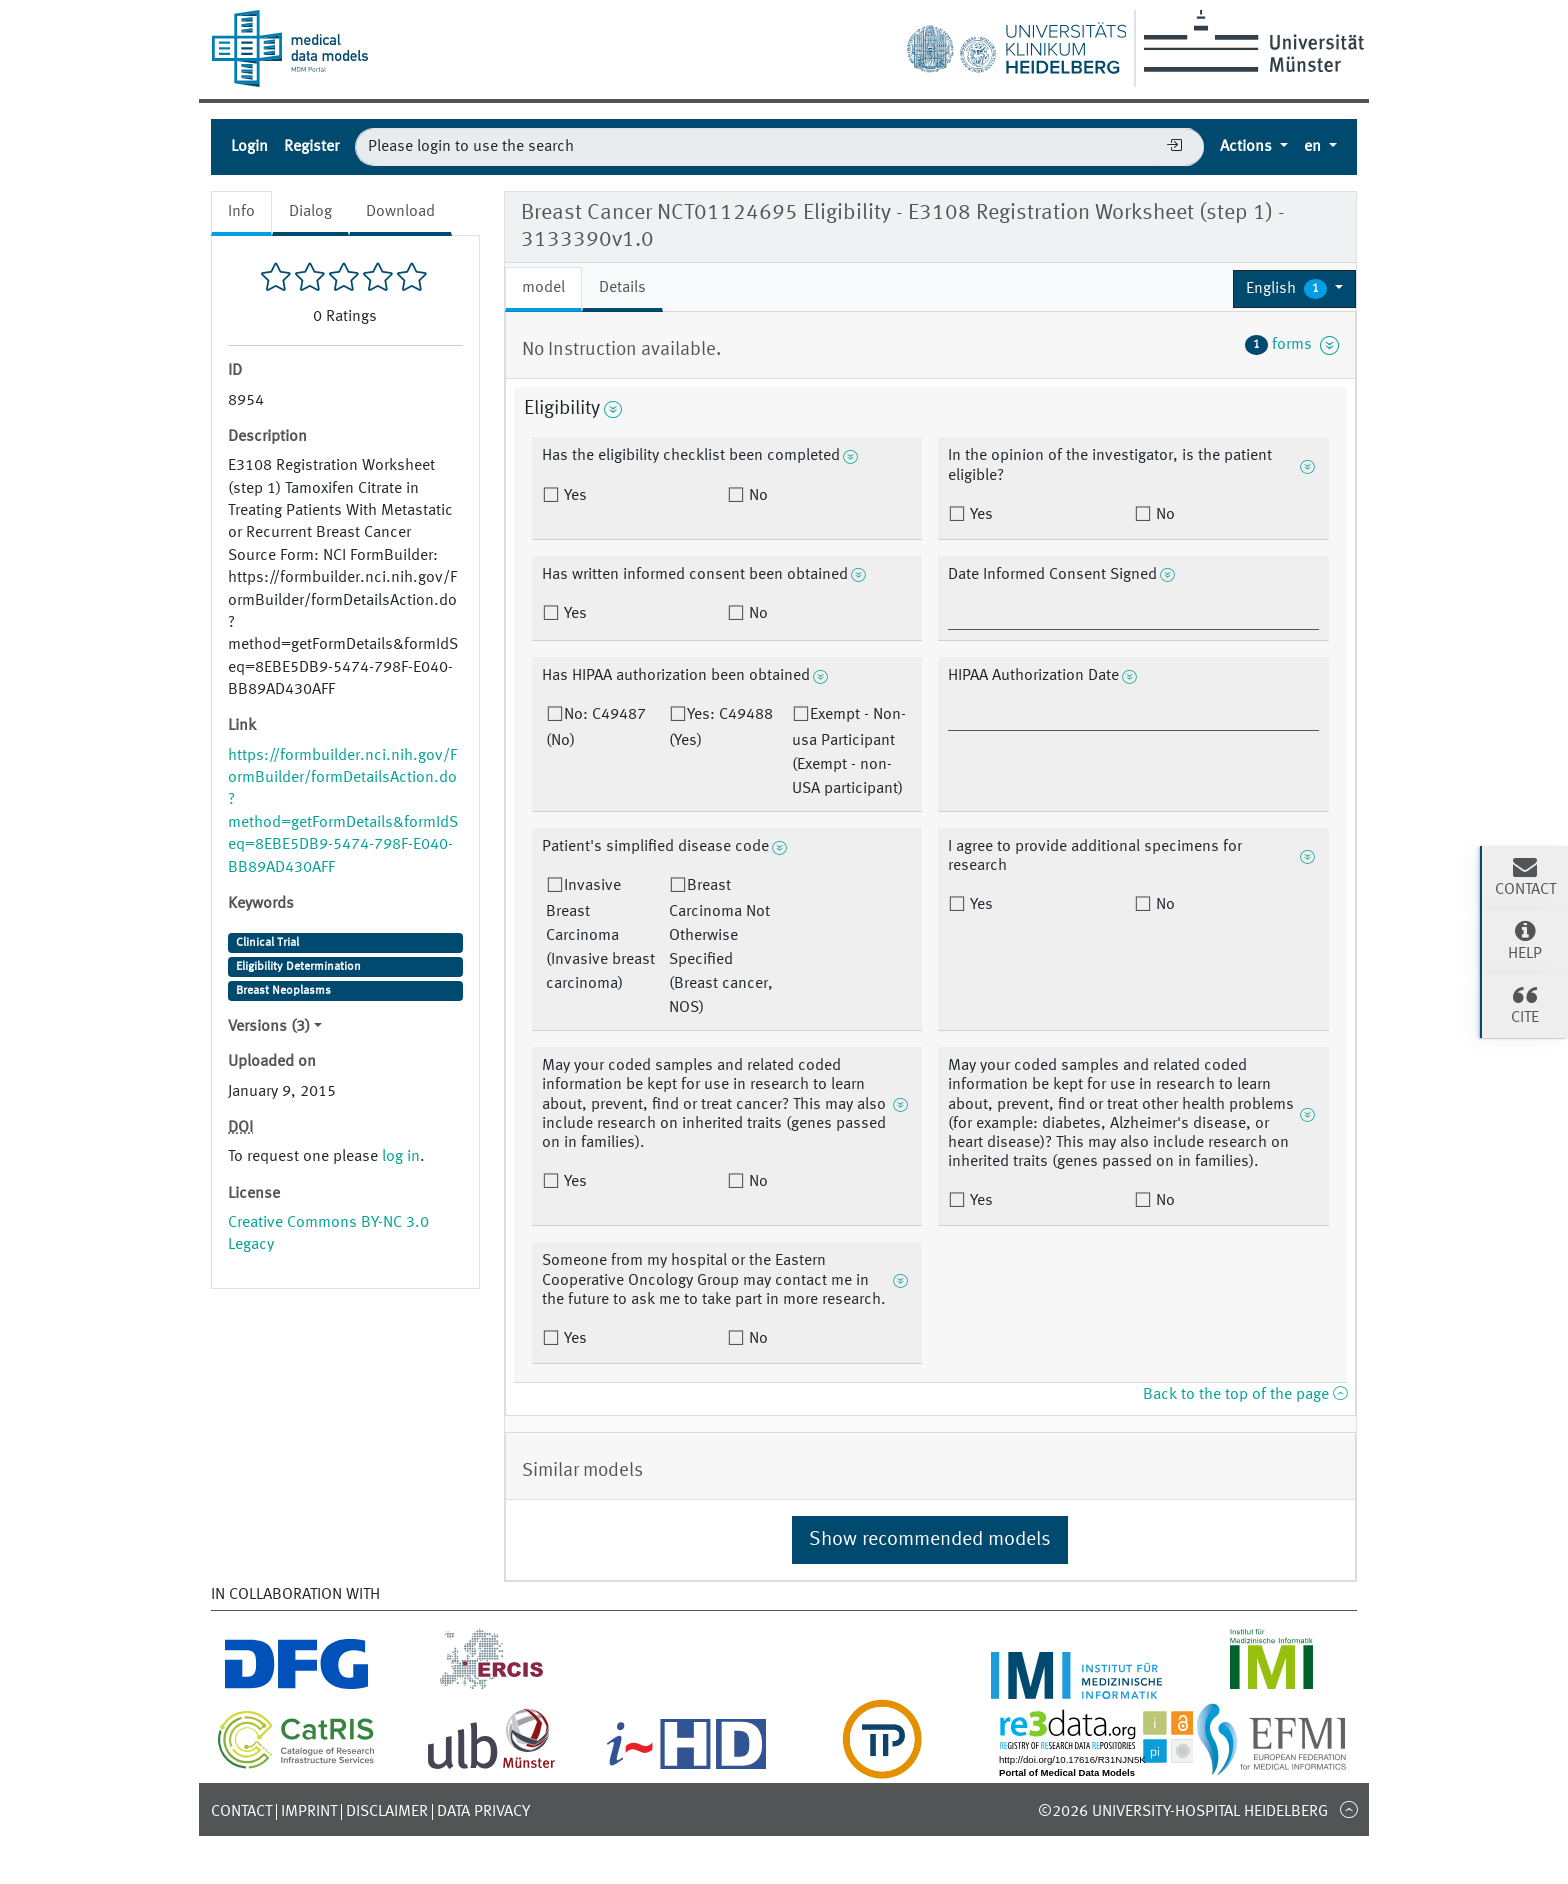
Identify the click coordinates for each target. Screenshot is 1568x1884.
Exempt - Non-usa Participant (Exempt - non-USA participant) (849, 752)
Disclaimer (387, 1812)
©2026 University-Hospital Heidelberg (1183, 1812)
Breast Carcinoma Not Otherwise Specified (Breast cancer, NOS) (721, 947)
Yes (573, 496)
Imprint (309, 1812)
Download (400, 212)
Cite (1525, 1004)
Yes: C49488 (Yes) (721, 728)
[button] (1294, 289)
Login (249, 147)
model (543, 288)
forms (1292, 345)
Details (622, 288)
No (756, 496)
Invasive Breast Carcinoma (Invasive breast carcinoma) (600, 935)
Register (311, 147)
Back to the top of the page (1245, 1395)
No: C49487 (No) (596, 728)
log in (401, 1157)
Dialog (310, 212)
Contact (241, 1812)
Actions (1248, 147)
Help (1525, 940)
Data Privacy (483, 1812)
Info (241, 212)
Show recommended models (930, 1540)
